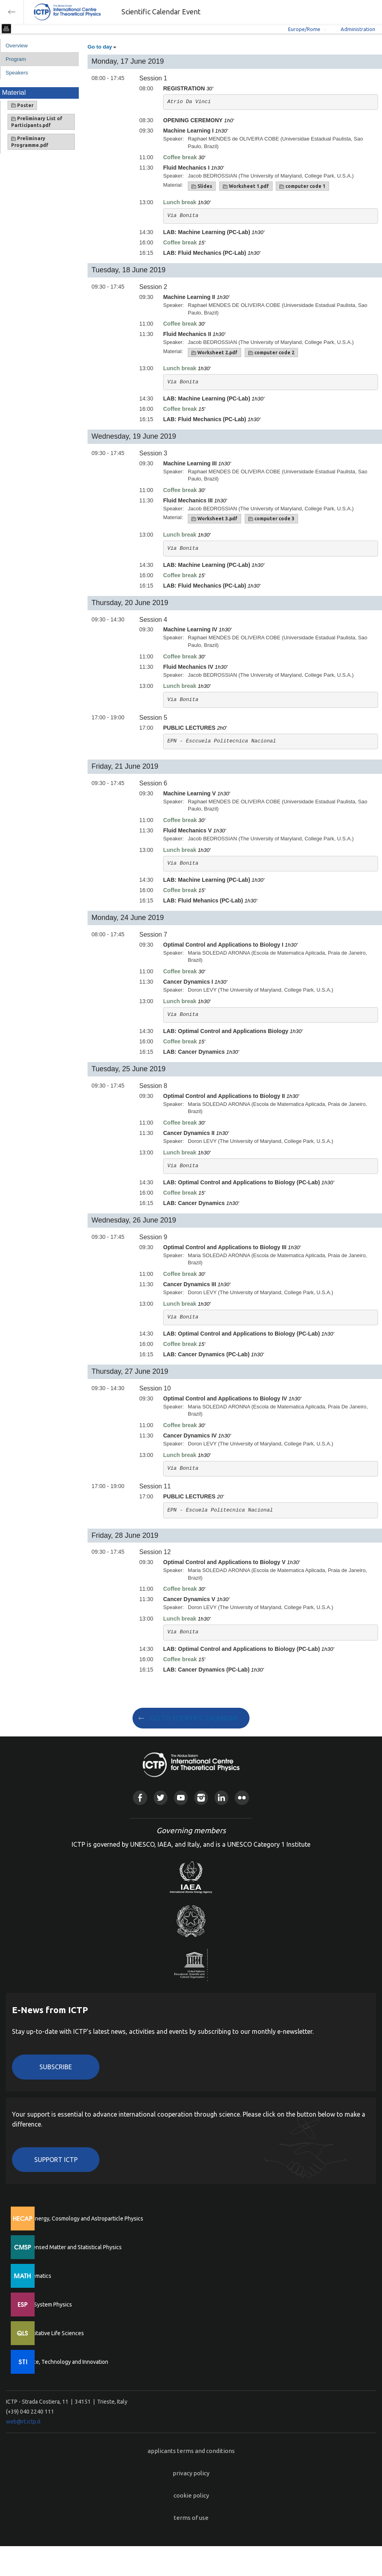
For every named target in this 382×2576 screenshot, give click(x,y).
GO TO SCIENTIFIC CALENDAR (194, 1718)
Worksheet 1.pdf (246, 186)
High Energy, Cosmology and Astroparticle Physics (81, 2218)
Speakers (17, 73)
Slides (201, 186)
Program (16, 59)
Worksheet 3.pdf (214, 518)
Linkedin (221, 1798)
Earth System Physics (45, 2304)
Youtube (181, 1798)
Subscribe (55, 2066)
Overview (17, 46)
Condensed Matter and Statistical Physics (70, 2247)
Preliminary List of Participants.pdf (36, 122)
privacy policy (191, 2473)
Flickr (242, 1798)
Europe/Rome (304, 29)
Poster (22, 105)
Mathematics (35, 2276)
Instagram (201, 1798)
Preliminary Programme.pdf (30, 142)
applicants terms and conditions (191, 2450)
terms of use (191, 2517)
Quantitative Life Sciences (51, 2333)
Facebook (140, 1798)
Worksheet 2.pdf (214, 352)
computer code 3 (271, 518)
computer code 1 (302, 186)
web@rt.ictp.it (23, 2421)
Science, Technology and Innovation (63, 2362)
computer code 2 (271, 352)
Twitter (161, 1798)
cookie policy (191, 2495)
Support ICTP (56, 2159)
